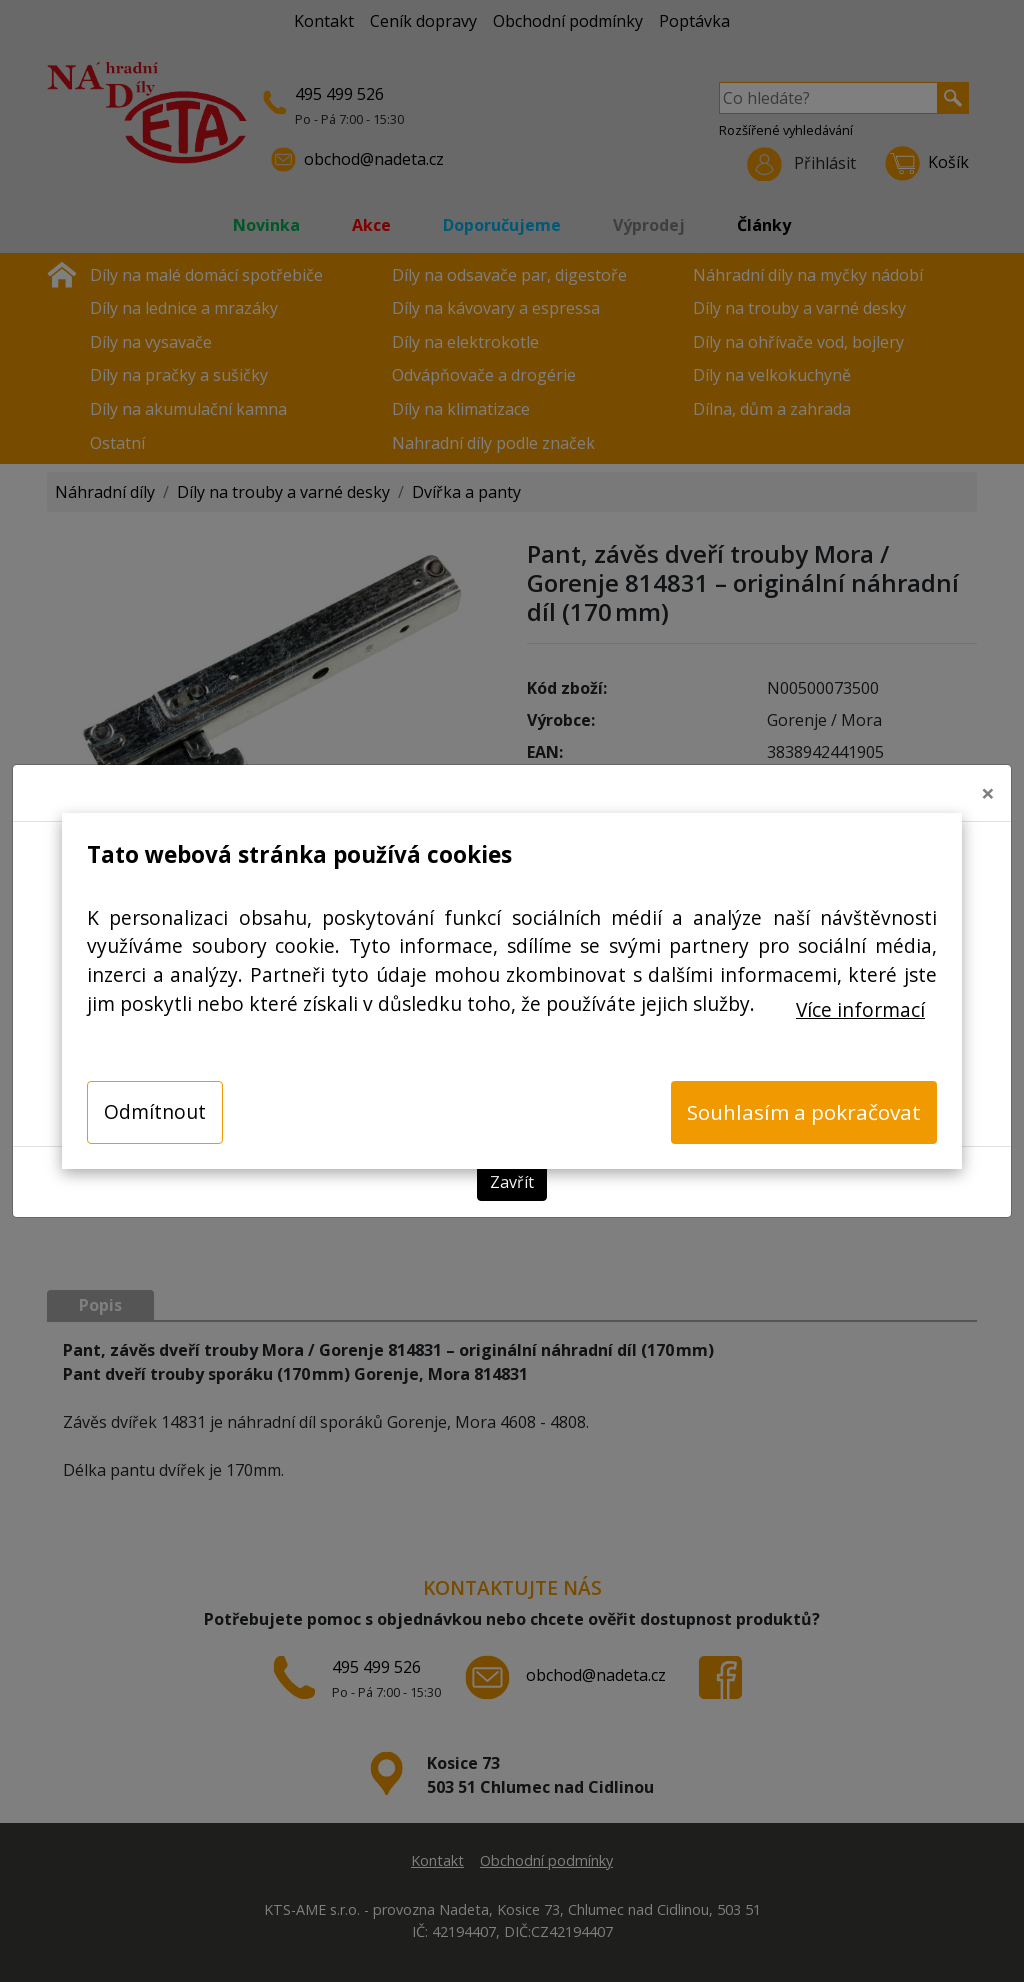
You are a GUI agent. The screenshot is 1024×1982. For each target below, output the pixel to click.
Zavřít (512, 1182)
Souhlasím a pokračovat (804, 1112)
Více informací (860, 1009)
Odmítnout (155, 1111)
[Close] (988, 793)
